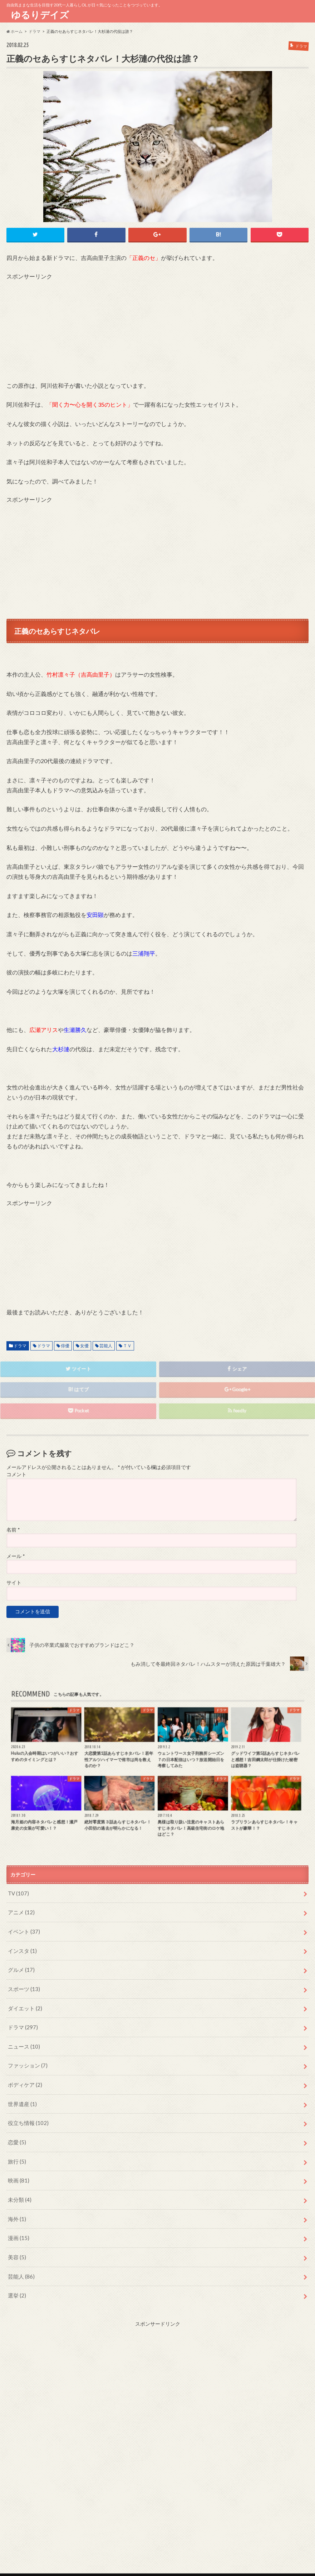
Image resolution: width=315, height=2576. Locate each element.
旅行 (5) (16, 2148)
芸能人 (105, 1344)
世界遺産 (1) (21, 2093)
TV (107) (18, 1891)
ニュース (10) (23, 2038)
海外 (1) (16, 2203)
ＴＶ (127, 1344)
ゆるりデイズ (42, 14)
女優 (84, 1344)
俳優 (65, 1344)
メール (15, 1555)
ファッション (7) (26, 2057)
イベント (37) (23, 1928)
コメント (16, 1473)
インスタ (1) (21, 1946)
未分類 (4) (19, 2185)
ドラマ (20, 1344)
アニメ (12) (20, 1910)
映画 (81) (18, 2167)
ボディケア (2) (24, 2075)
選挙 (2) (16, 2277)
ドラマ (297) (21, 2020)
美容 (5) (16, 2240)
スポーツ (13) (23, 1983)
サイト (13, 1581)
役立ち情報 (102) (26, 2112)
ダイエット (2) (24, 2002)
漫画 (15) (18, 2222)
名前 (13, 1528)
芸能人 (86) (20, 2258)
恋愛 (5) (16, 2130)
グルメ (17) (20, 1965)
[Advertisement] (157, 329)
